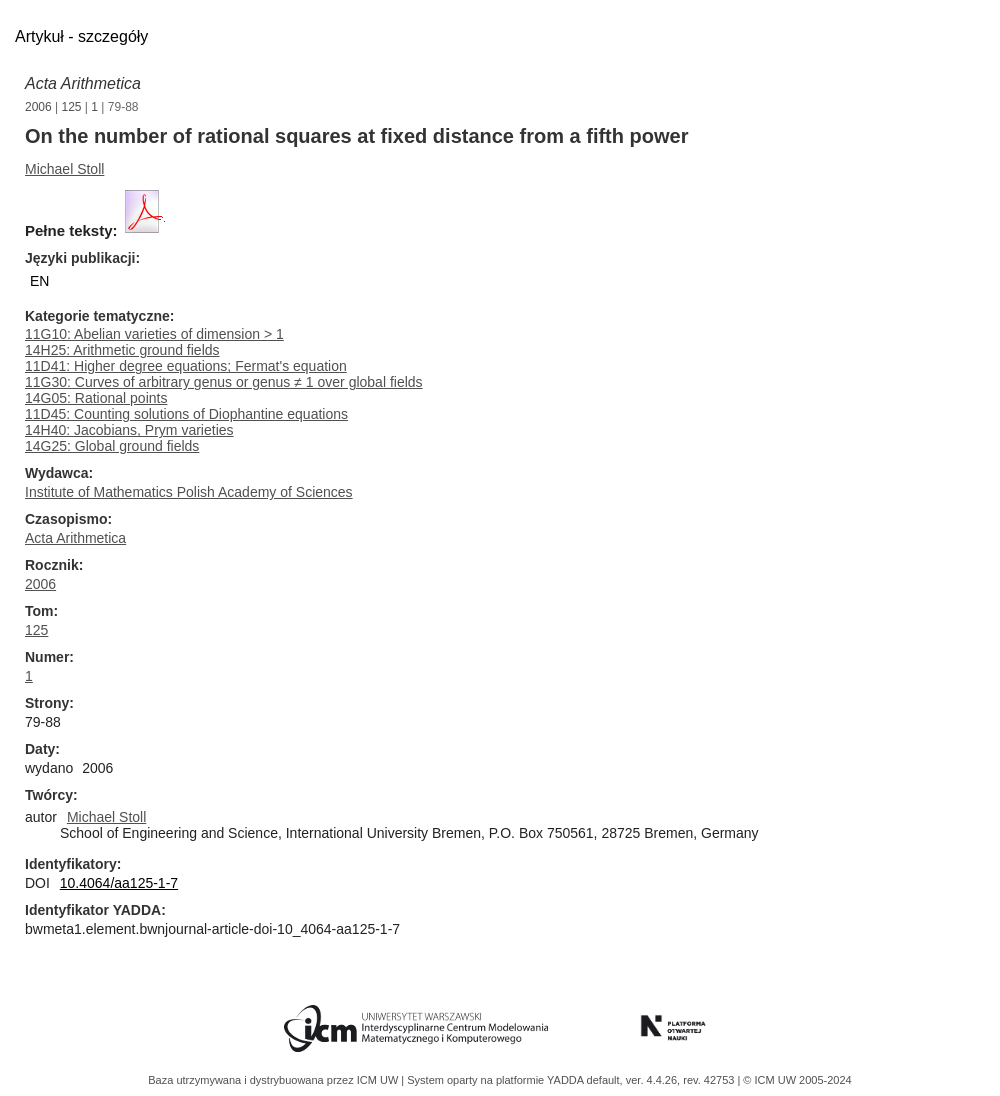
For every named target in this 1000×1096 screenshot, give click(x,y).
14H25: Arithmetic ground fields (122, 350)
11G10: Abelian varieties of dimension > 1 (154, 334)
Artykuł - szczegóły (81, 36)
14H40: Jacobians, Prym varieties (129, 430)
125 (72, 107)
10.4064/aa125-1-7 (119, 883)
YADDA (567, 1080)
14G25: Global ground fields (112, 446)
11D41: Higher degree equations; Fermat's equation (186, 366)
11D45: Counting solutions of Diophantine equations (186, 414)
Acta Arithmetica (83, 83)
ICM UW (379, 1080)
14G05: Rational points (96, 398)
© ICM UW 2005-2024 (797, 1080)
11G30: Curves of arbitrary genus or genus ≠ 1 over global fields (224, 382)
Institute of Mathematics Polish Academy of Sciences (189, 492)
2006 (38, 107)
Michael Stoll (64, 169)
